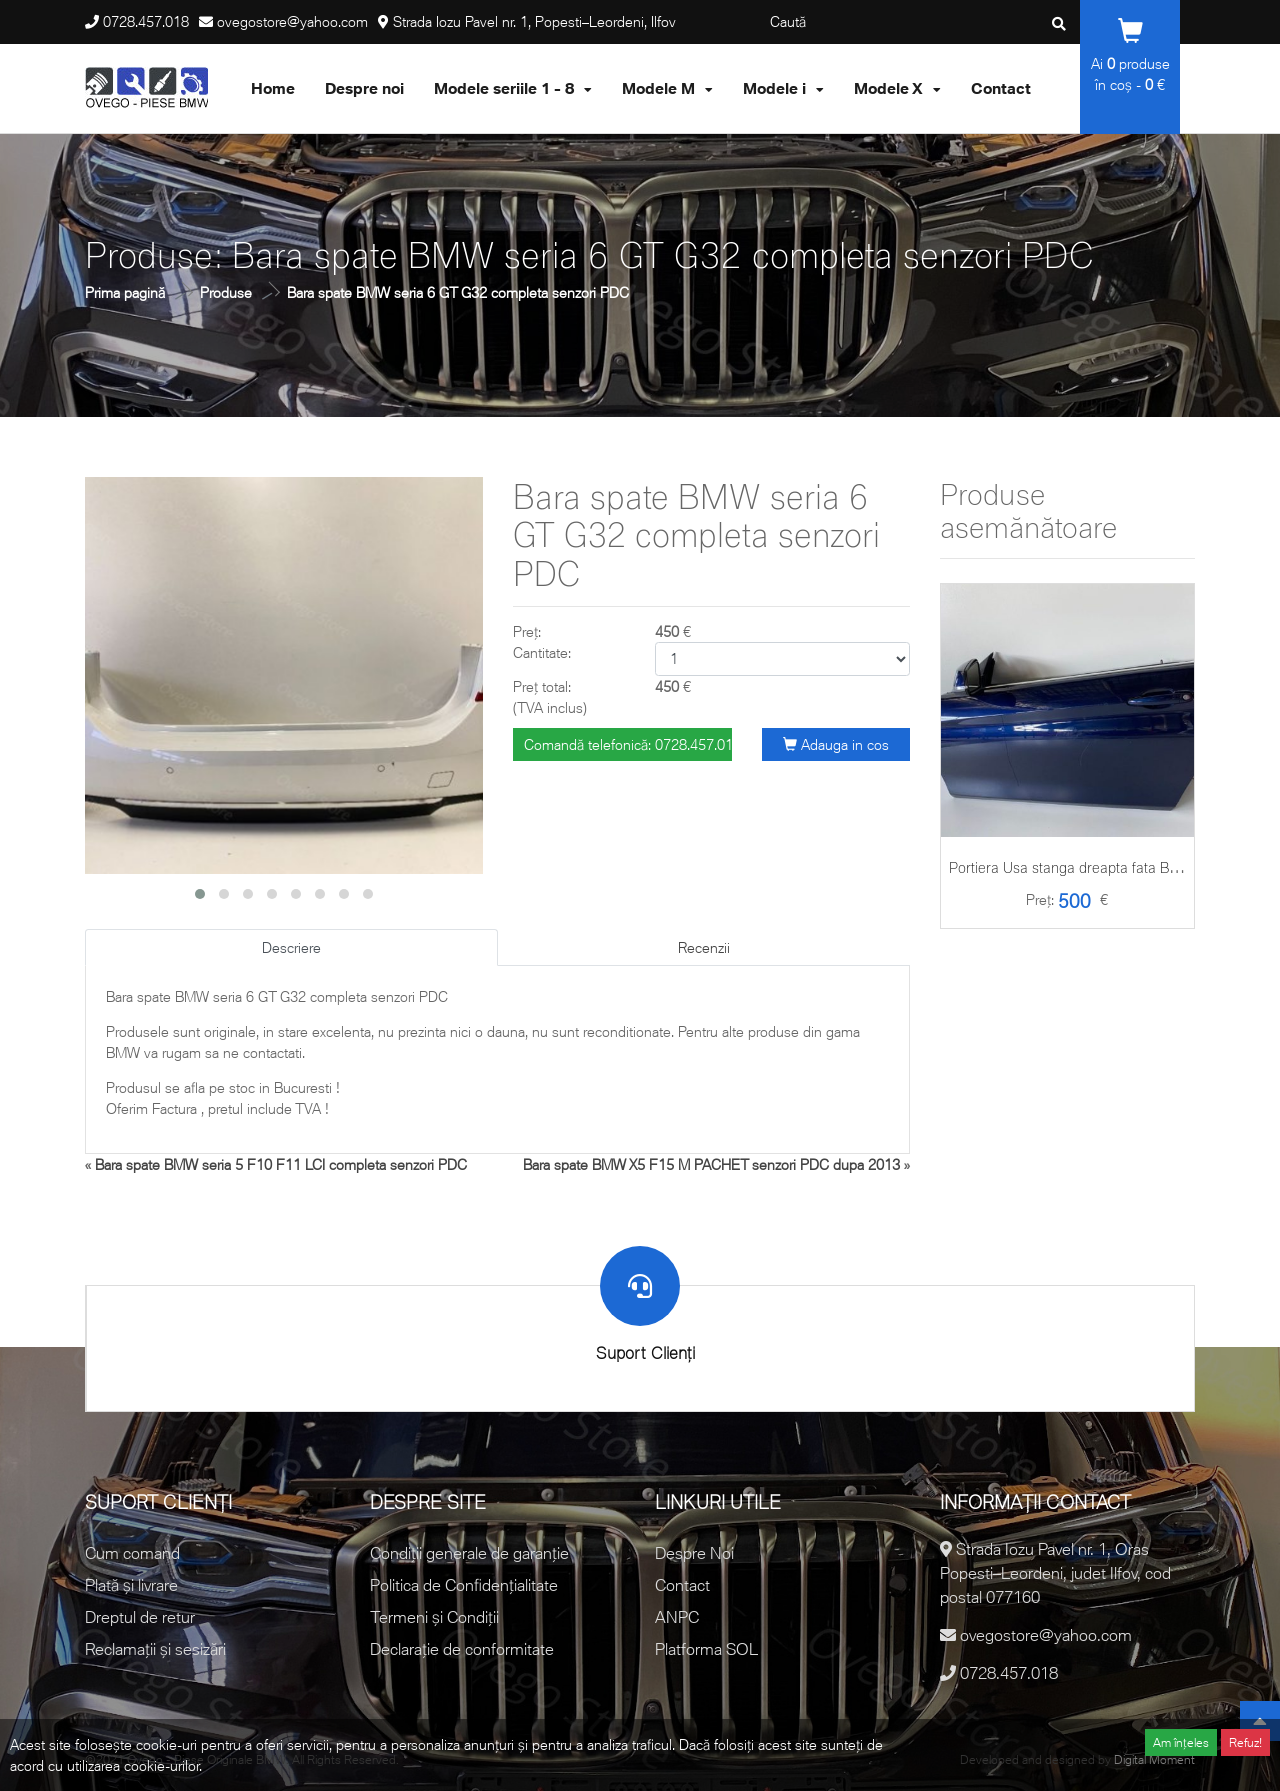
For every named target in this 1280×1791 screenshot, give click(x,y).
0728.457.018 (146, 21)
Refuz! (1245, 1742)
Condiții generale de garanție (469, 1553)
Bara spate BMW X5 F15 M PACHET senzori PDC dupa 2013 (711, 1164)
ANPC (677, 1617)
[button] (200, 894)
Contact (682, 1585)
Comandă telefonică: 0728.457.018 (628, 744)
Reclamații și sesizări (155, 1649)
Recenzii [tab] (704, 947)
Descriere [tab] (291, 947)
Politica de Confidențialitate (464, 1585)
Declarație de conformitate (462, 1649)
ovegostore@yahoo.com (292, 21)
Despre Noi (694, 1553)
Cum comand (132, 1553)
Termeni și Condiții (434, 1617)
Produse (226, 292)
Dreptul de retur (140, 1617)
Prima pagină (125, 292)
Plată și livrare (131, 1585)
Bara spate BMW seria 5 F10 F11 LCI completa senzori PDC (281, 1164)
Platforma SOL (706, 1649)
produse (1138, 63)
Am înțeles (1181, 1742)
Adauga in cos (836, 744)
